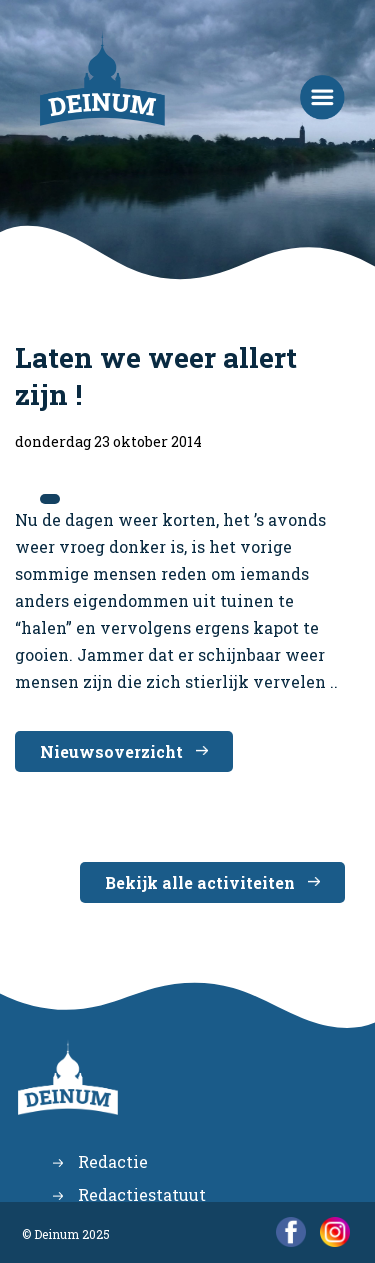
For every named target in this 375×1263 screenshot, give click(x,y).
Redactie (113, 1161)
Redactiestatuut (142, 1194)
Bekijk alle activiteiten (200, 882)
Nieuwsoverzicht (111, 751)
